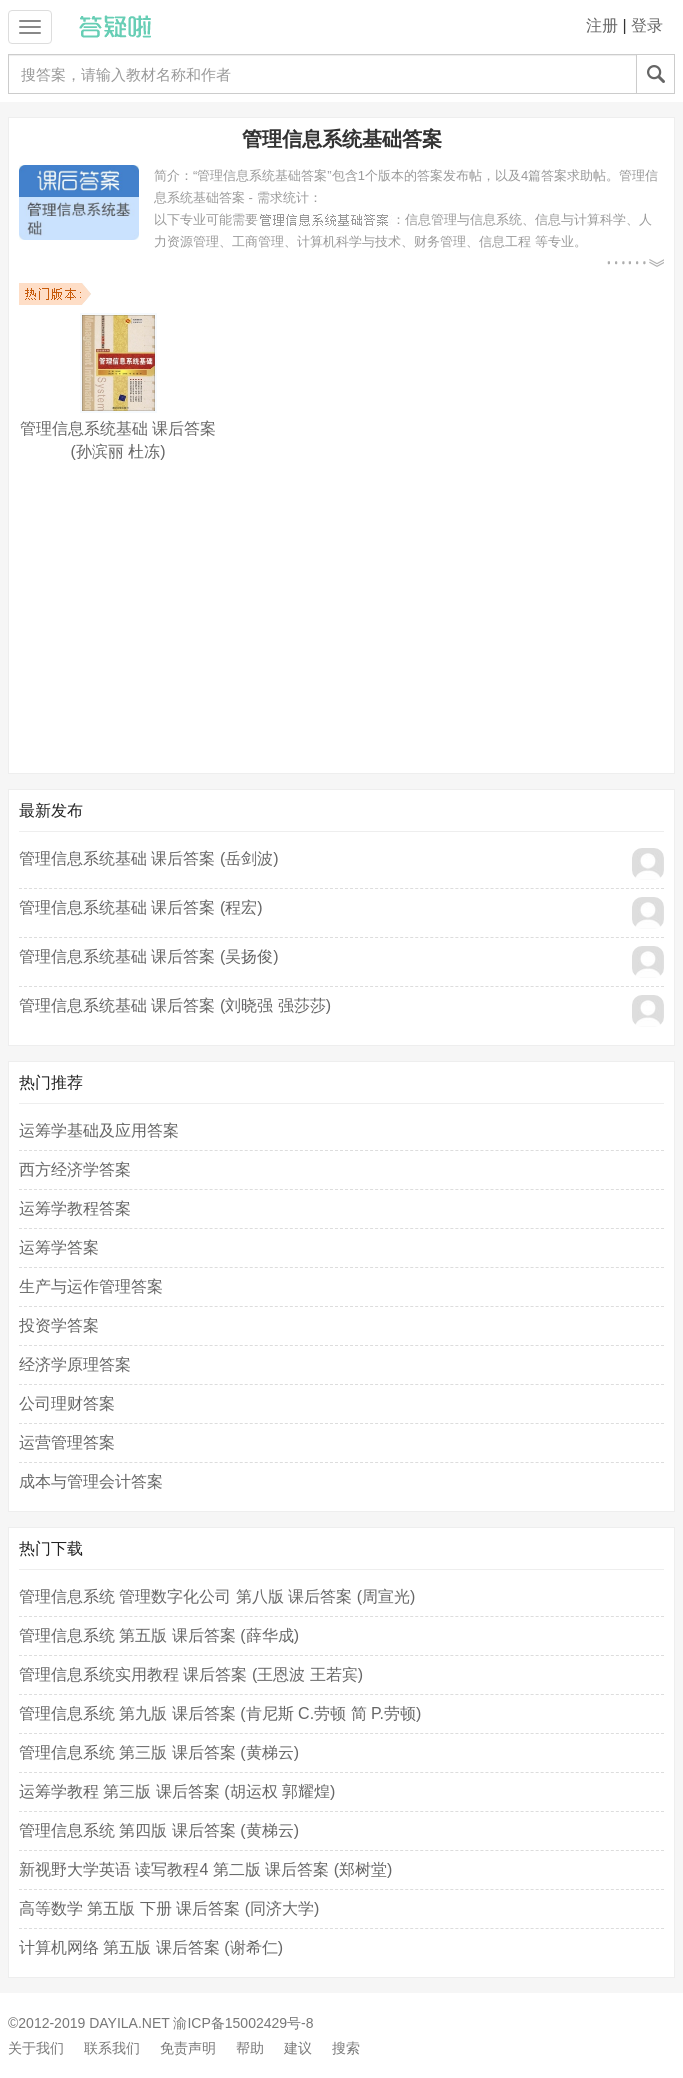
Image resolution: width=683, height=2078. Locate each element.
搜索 (346, 2048)
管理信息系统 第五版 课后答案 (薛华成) (159, 1635)
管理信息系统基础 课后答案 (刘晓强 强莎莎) (175, 1005)
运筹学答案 (59, 1247)
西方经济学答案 (75, 1169)
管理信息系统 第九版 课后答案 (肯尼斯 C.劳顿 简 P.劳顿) (220, 1713)
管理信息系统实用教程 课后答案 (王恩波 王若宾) (191, 1674)
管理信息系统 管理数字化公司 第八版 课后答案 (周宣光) (217, 1596)
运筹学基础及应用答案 (99, 1130)
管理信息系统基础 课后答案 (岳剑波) (149, 858)
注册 (602, 25)
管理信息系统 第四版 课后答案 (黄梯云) (159, 1830)
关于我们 (36, 2048)
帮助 (250, 2048)
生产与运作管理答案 (91, 1286)
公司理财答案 (67, 1403)
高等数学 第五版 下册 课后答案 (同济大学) (169, 1908)
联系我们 (112, 2048)
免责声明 (188, 2048)
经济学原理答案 (75, 1364)
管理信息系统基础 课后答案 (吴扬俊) (149, 956)
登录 (647, 25)
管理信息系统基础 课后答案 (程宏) (141, 907)
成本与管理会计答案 (91, 1481)
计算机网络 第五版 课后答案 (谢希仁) (151, 1947)
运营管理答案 (67, 1442)
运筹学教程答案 (75, 1208)
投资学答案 (59, 1325)
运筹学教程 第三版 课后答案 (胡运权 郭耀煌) (177, 1791)
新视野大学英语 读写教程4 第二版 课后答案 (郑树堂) (205, 1869)
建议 (298, 2048)
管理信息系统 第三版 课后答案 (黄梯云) (159, 1752)
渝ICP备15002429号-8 (243, 2023)
